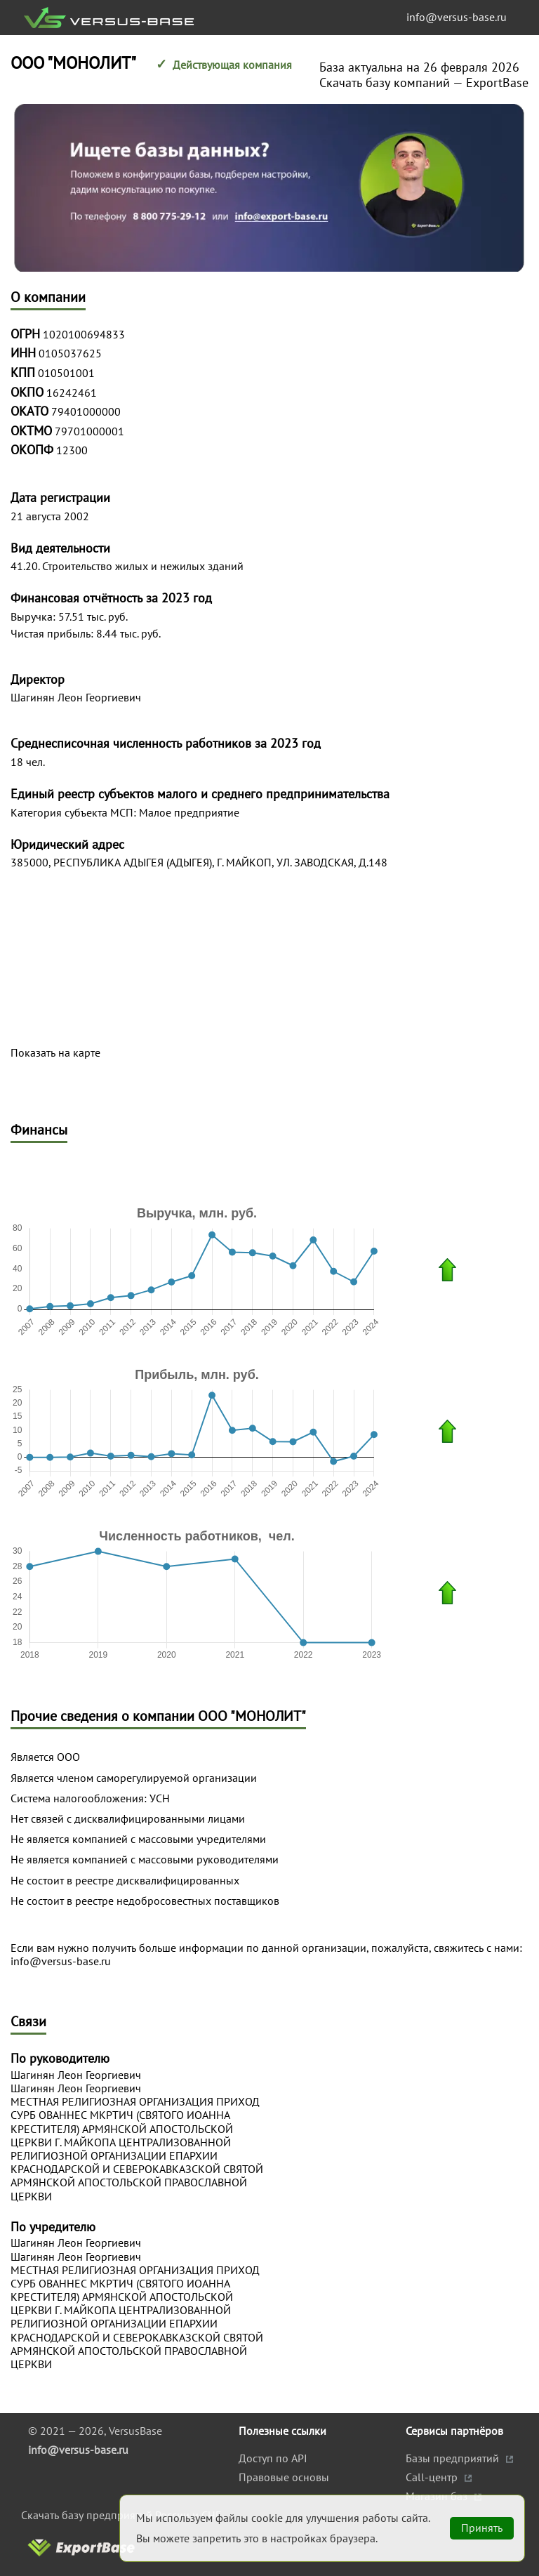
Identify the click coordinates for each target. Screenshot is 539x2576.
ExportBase (497, 82)
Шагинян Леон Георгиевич (76, 2075)
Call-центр (433, 2477)
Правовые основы (284, 2477)
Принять (482, 2528)
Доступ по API (273, 2458)
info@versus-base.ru (456, 17)
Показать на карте (55, 1052)
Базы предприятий (454, 2458)
